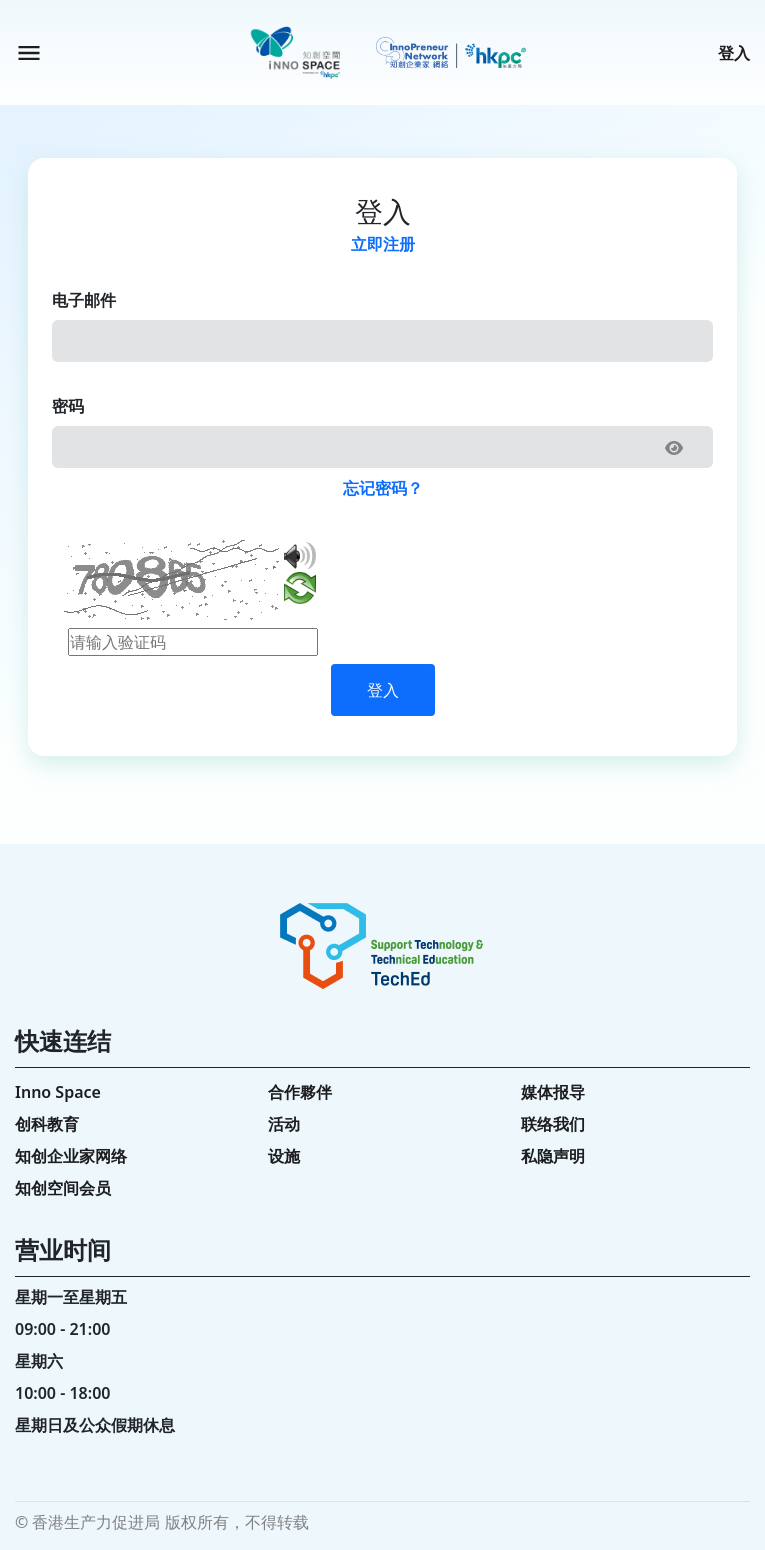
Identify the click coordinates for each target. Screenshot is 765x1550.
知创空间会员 (63, 1188)
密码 (68, 406)
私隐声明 (553, 1156)
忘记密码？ (383, 488)
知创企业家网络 (71, 1156)
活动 (284, 1124)
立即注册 (383, 244)
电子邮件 (84, 300)
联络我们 (553, 1124)
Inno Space (58, 1092)
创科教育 (47, 1124)
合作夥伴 (300, 1092)
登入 (734, 53)
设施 (284, 1156)
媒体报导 (553, 1092)
